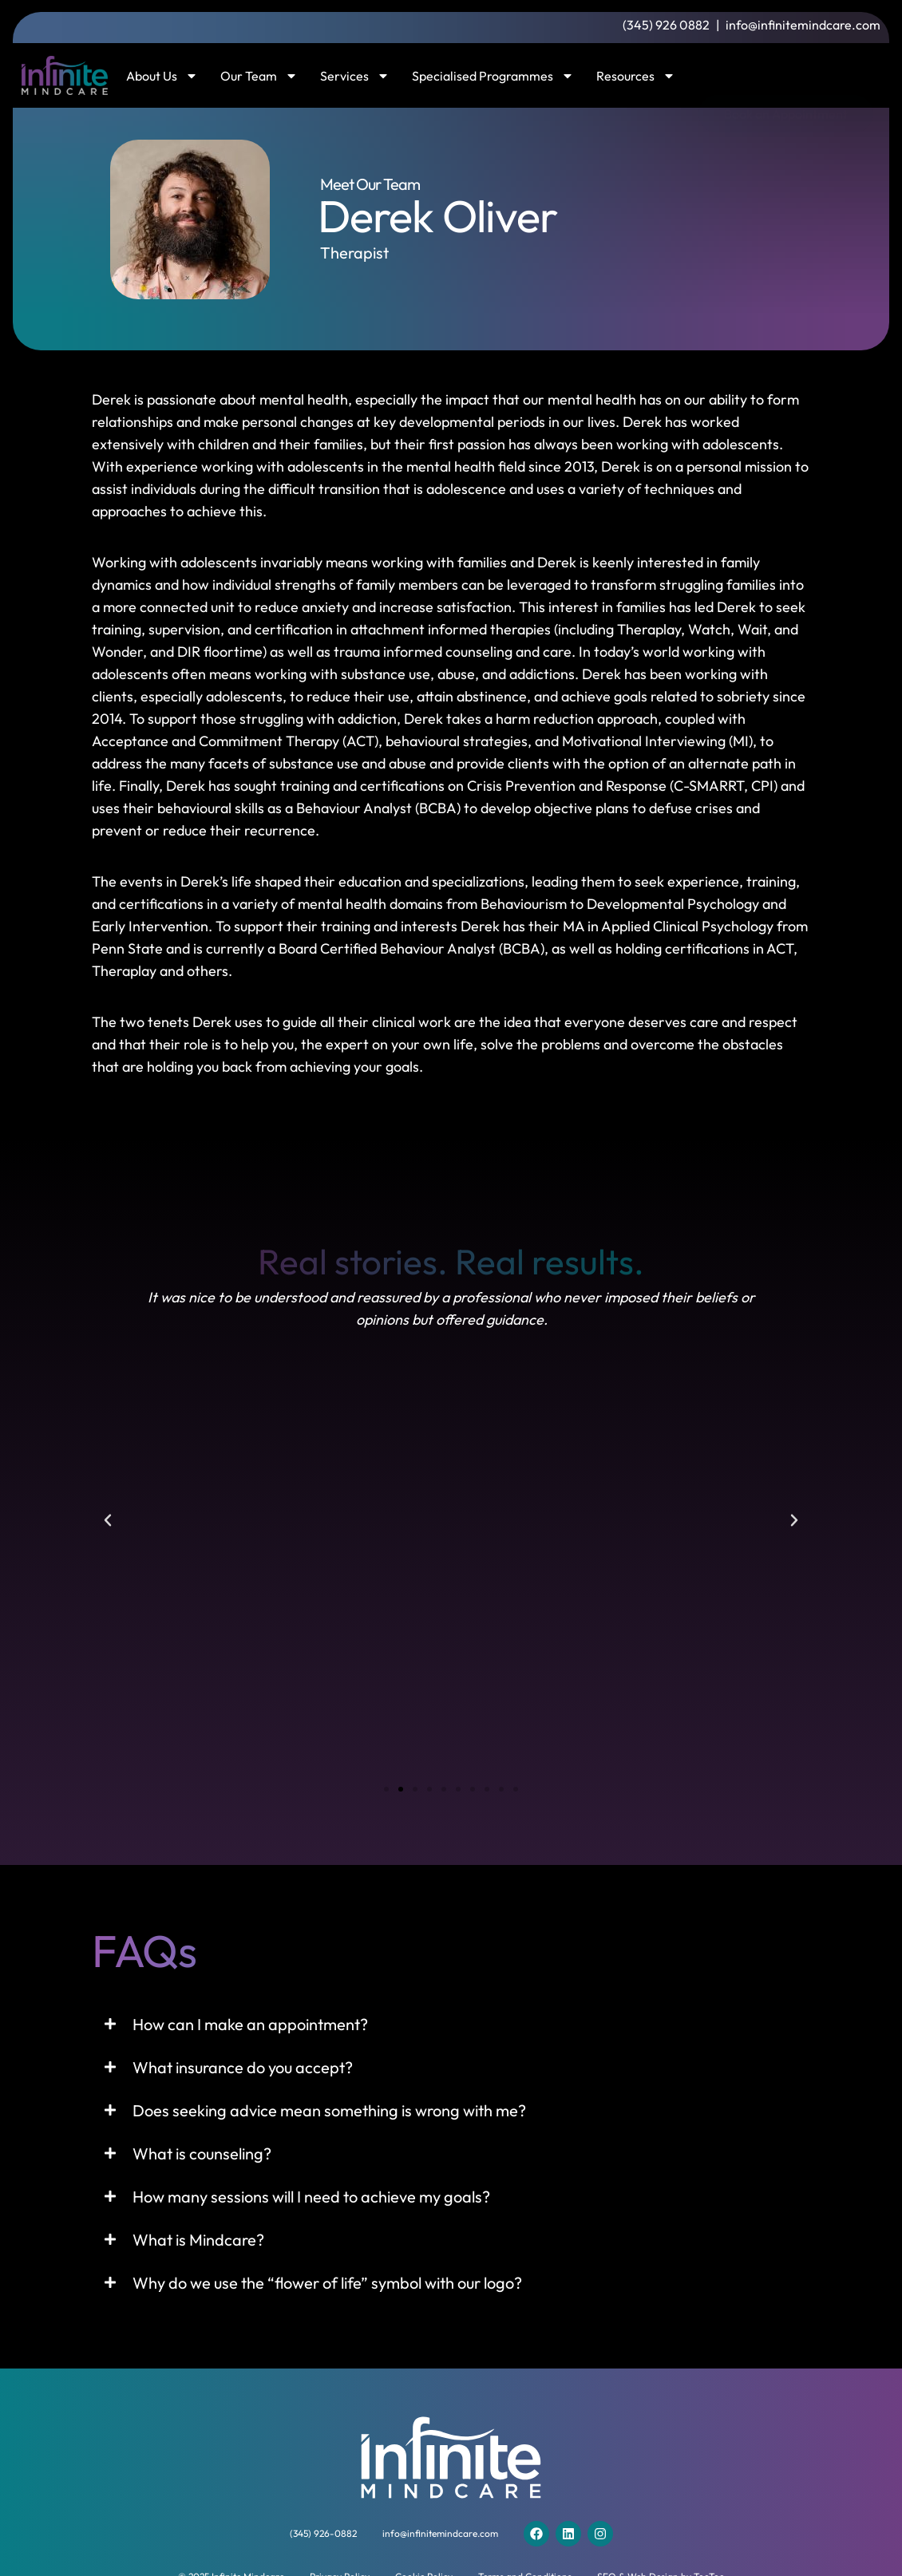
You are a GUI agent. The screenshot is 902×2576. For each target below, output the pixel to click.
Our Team (259, 75)
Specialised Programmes (493, 75)
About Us (162, 75)
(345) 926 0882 (666, 25)
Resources (635, 75)
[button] (108, 1520)
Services (355, 75)
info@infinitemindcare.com (803, 25)
